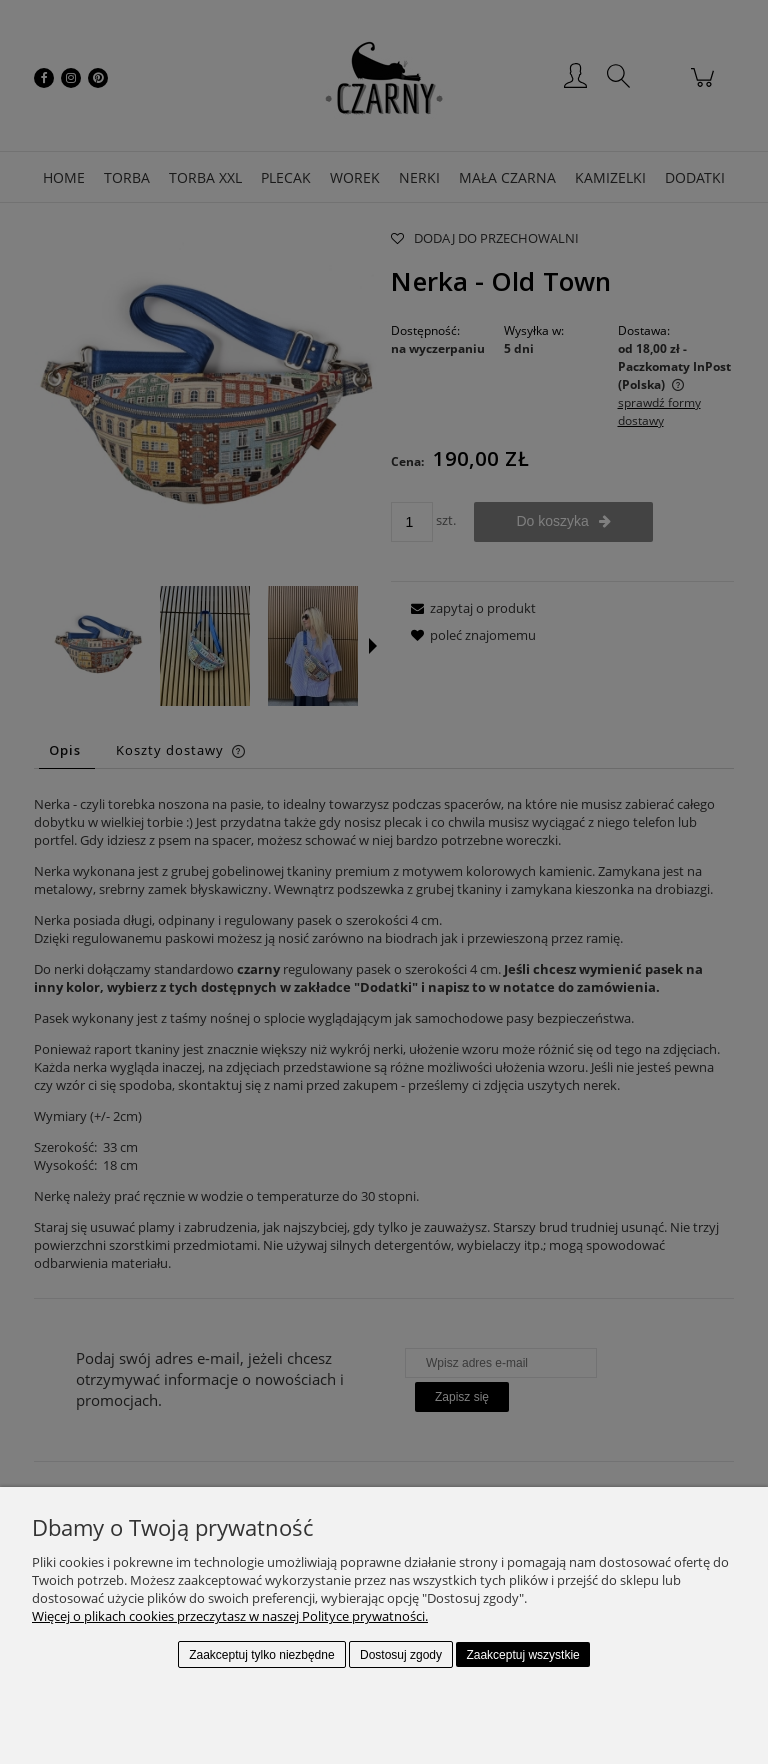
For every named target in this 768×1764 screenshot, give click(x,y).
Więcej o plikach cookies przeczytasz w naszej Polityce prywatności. (230, 1616)
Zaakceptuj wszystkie (522, 1655)
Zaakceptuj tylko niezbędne (261, 1655)
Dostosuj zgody (401, 1655)
